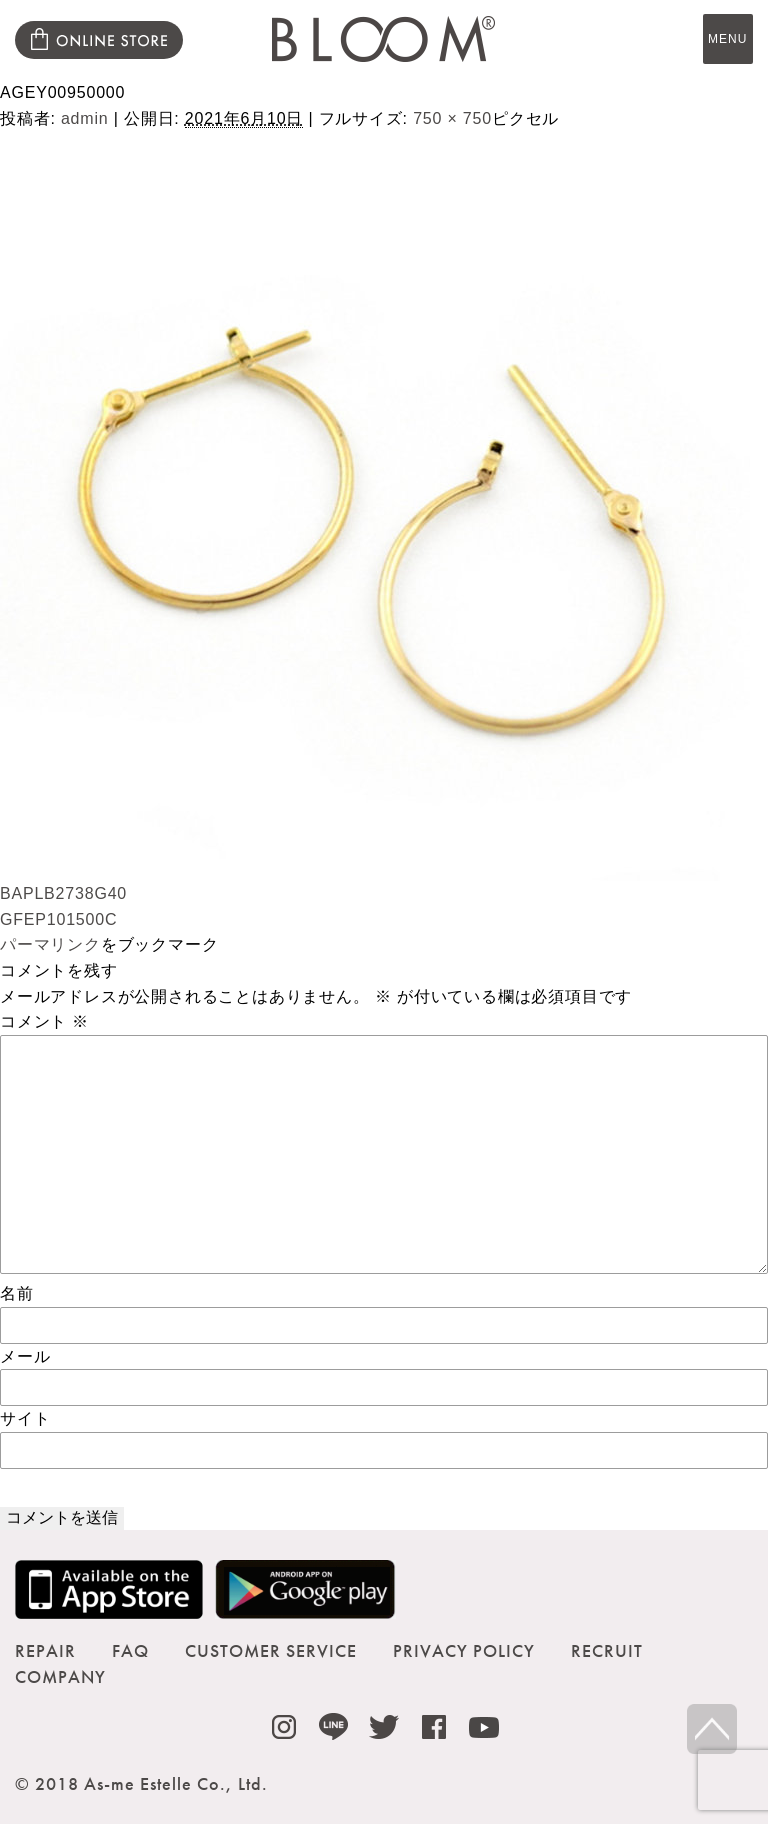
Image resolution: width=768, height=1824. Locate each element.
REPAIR (45, 1650)
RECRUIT (607, 1650)
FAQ (130, 1650)
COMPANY (60, 1676)
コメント (44, 1021)
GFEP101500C (58, 919)
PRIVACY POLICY (464, 1650)
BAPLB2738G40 (63, 893)
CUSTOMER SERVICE (271, 1650)
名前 (17, 1293)
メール (25, 1356)
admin (85, 118)
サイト (25, 1418)
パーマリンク (50, 944)
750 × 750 (452, 118)
